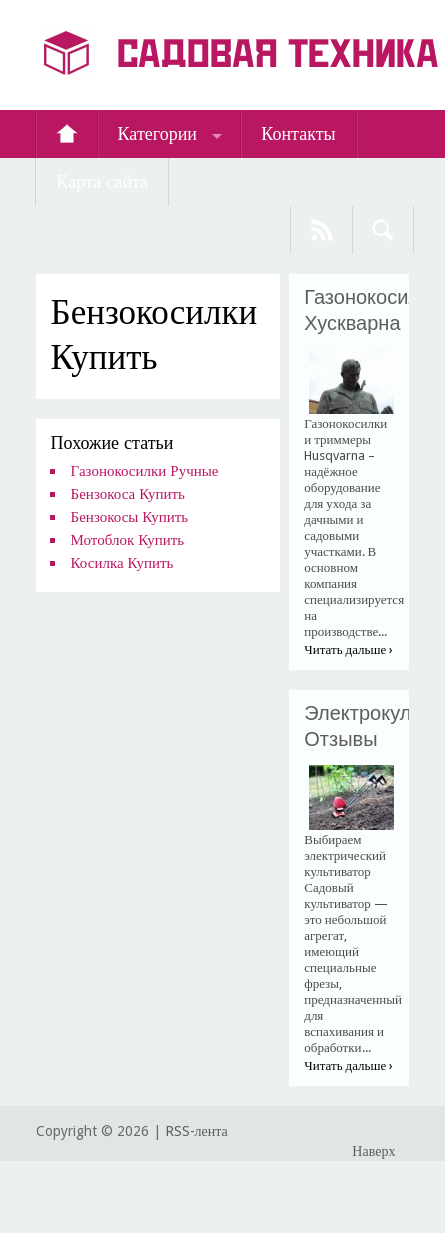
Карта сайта (103, 181)
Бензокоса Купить (128, 494)
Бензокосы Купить (130, 517)
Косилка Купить (122, 563)
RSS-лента (196, 1131)
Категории (157, 133)
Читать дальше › (348, 649)
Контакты (298, 133)
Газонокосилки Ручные (145, 471)
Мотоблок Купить (127, 540)
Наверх (373, 1151)
